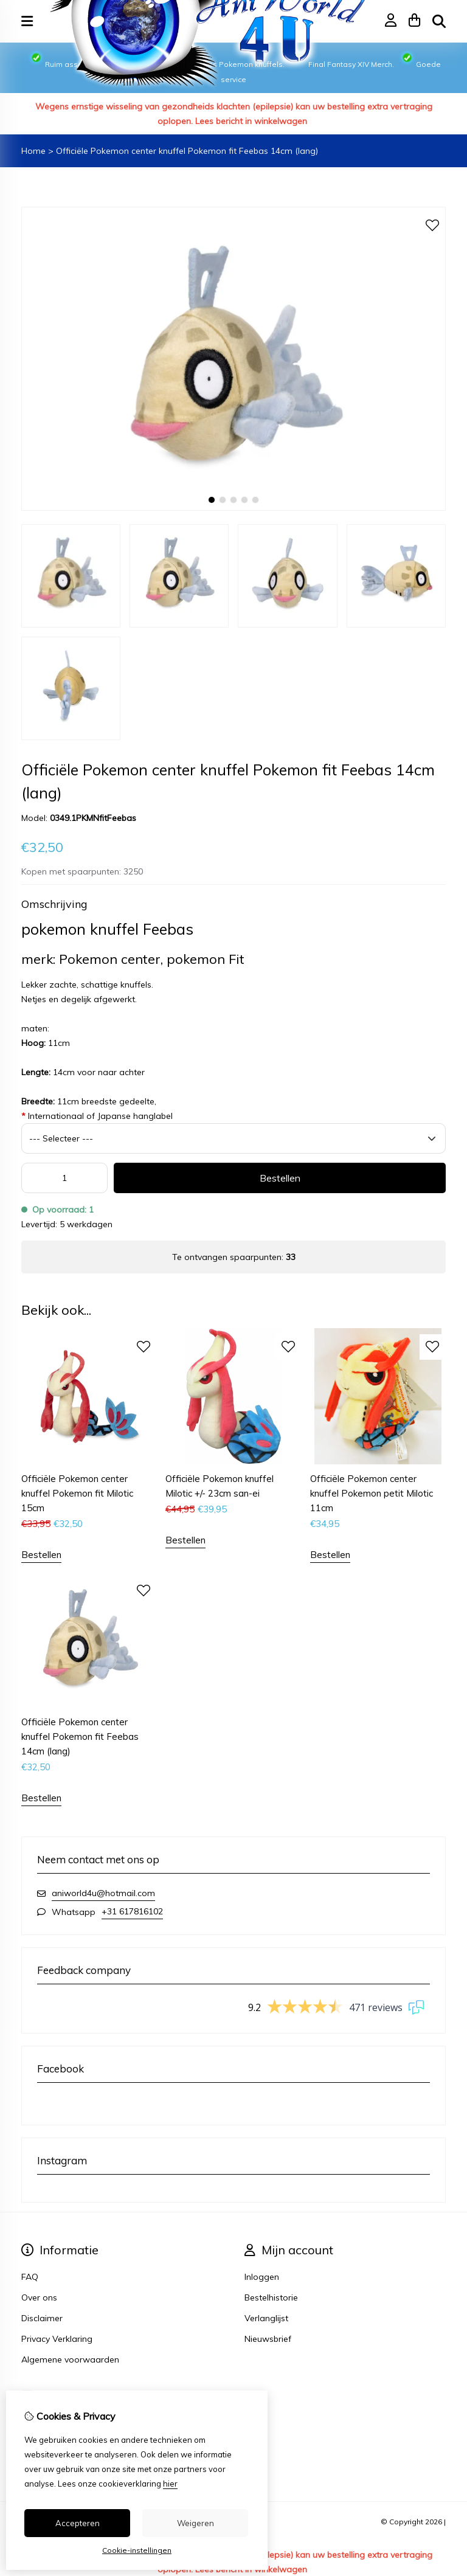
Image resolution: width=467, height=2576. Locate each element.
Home (33, 150)
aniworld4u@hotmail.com (103, 1893)
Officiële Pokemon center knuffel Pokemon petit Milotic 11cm (371, 1493)
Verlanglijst (266, 2318)
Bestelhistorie (271, 2297)
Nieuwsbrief (267, 2338)
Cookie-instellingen (136, 2550)
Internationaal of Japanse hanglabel (97, 1115)
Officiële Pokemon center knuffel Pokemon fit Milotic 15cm (77, 1493)
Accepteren (77, 2523)
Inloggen (261, 2276)
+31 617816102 (132, 1911)
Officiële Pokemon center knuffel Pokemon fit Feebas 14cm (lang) (187, 150)
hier (170, 2483)
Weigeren (195, 2523)
